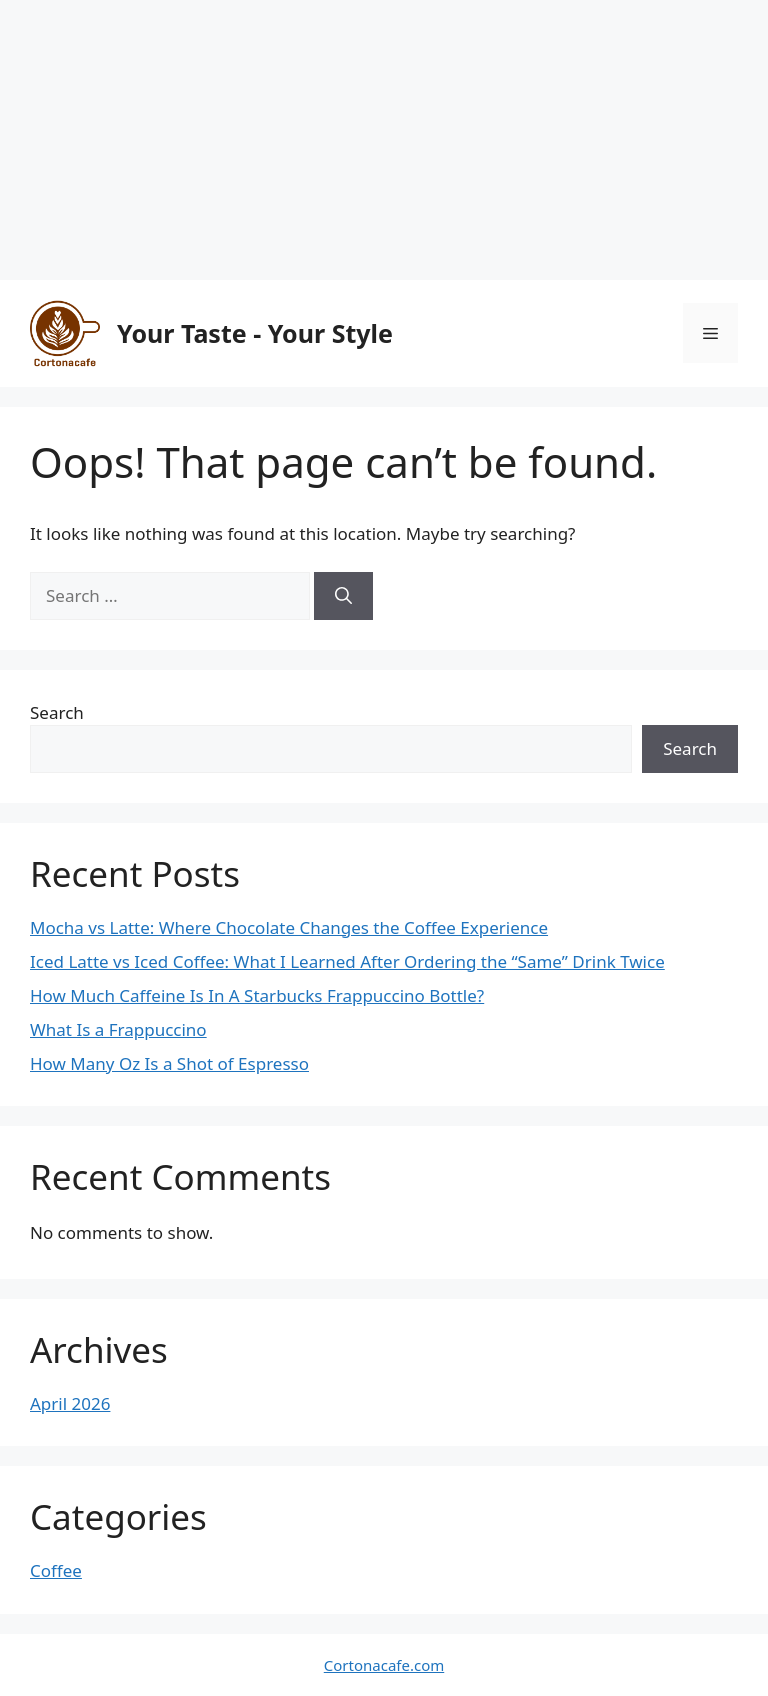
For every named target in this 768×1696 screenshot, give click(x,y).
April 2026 (70, 1403)
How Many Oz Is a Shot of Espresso (169, 1063)
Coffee (56, 1570)
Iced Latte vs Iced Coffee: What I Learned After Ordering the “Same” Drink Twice (347, 961)
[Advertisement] (384, 140)
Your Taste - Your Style (255, 333)
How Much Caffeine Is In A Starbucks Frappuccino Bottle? (257, 995)
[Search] (343, 596)
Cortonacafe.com (384, 1665)
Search (57, 712)
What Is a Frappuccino (118, 1029)
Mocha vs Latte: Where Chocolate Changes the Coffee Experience (289, 927)
